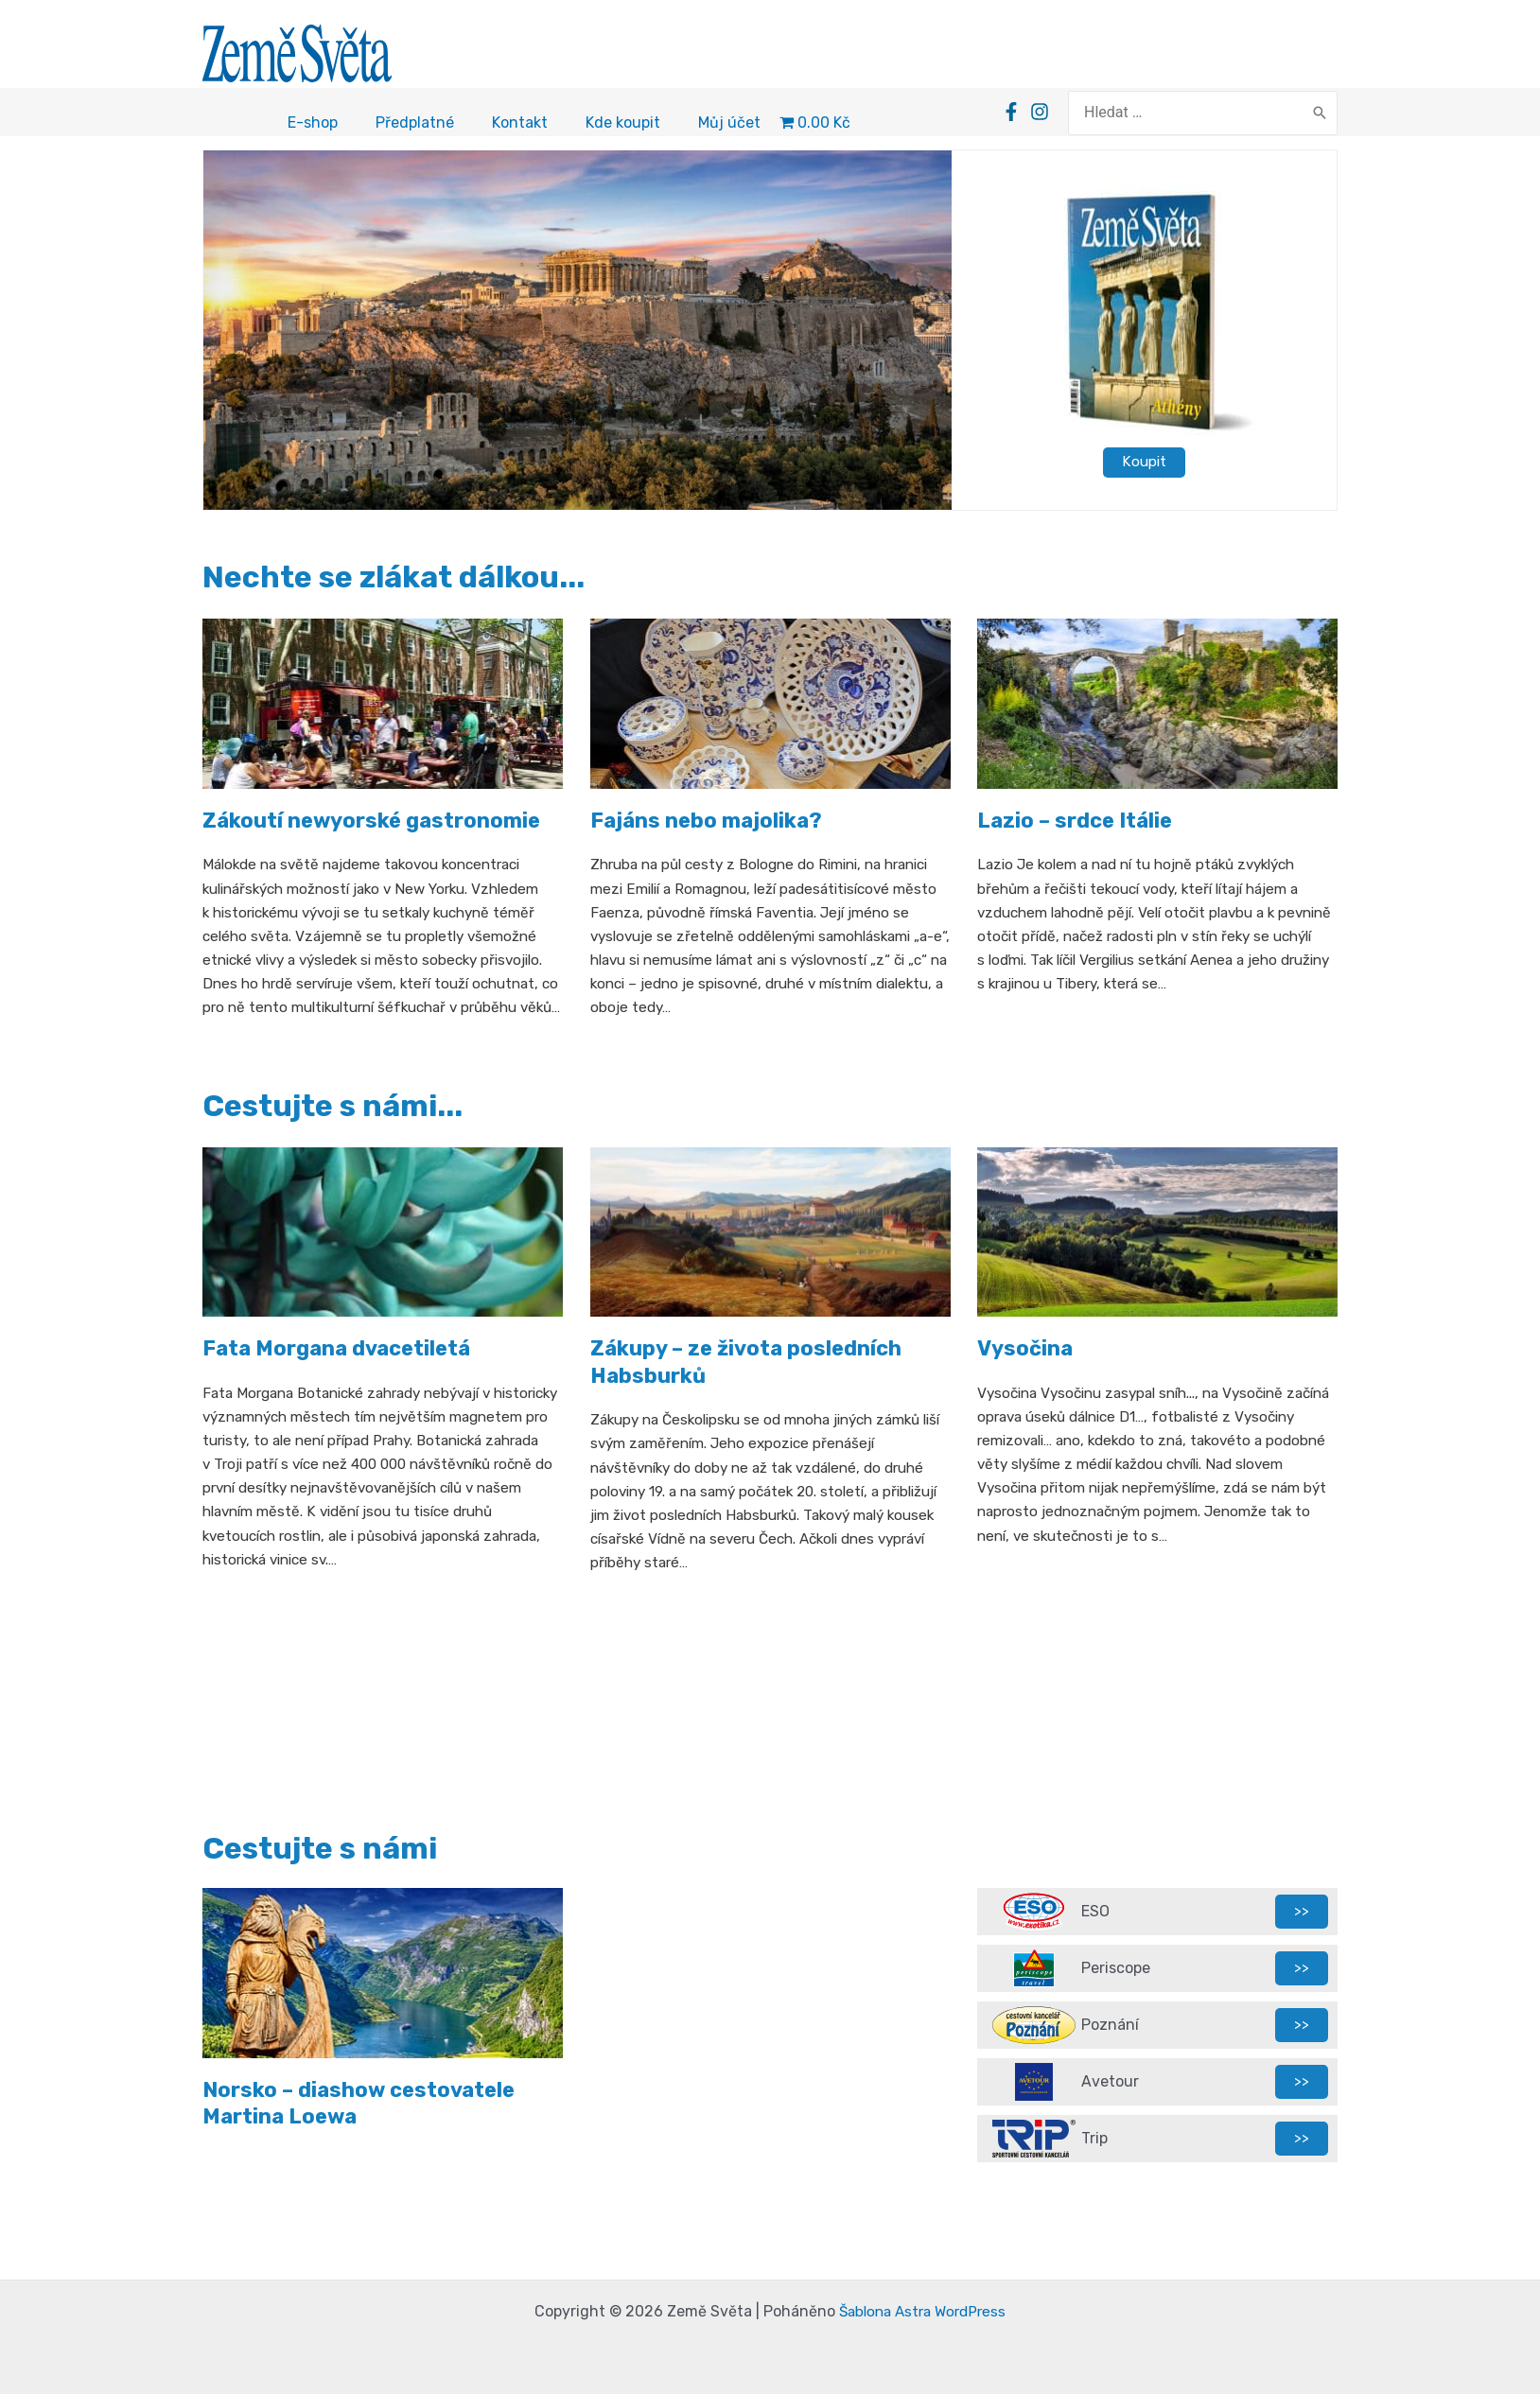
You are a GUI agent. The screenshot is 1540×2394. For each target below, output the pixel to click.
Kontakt (520, 125)
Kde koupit (623, 125)
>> (1301, 1911)
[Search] (1319, 114)
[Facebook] (1041, 113)
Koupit (1144, 464)
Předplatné (415, 125)
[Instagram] (1069, 113)
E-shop (313, 125)
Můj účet (729, 125)
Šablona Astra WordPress (922, 2311)
